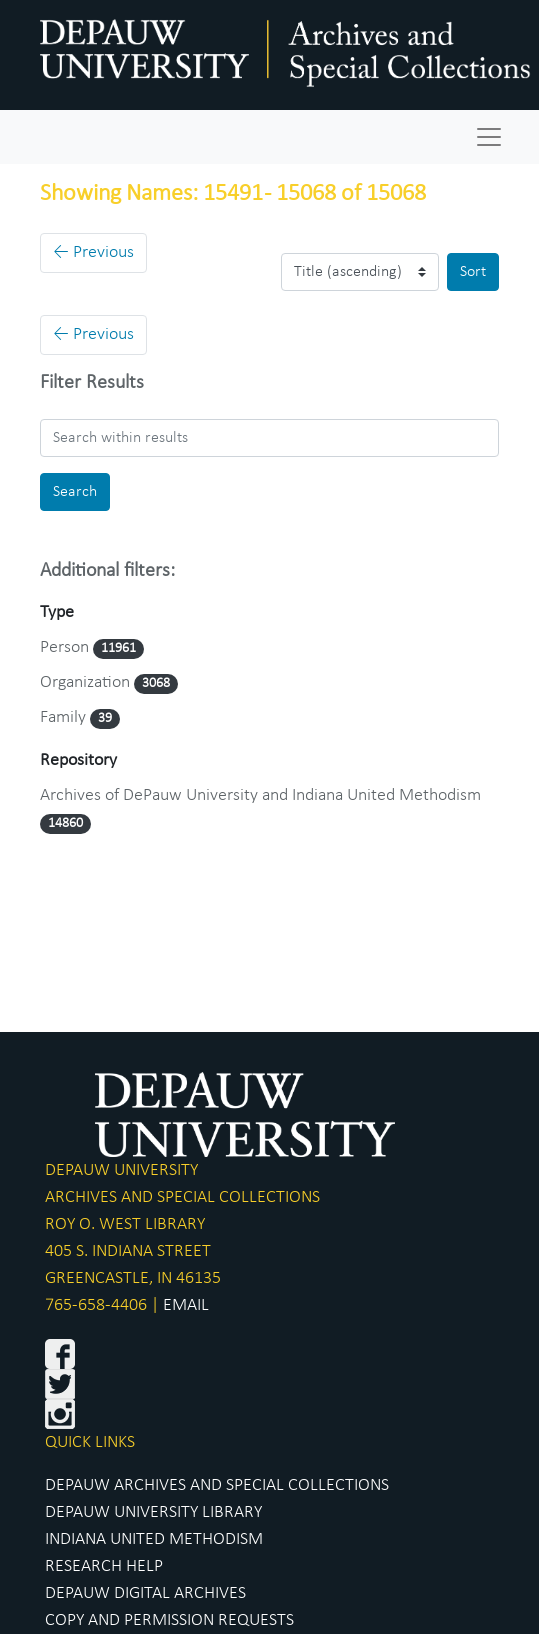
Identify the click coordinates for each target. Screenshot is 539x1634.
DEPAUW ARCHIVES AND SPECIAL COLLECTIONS (217, 1485)
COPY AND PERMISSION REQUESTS (169, 1620)
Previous (93, 252)
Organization (87, 682)
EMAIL (186, 1305)
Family (65, 717)
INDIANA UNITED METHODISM (154, 1539)
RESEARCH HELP (104, 1566)
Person (66, 647)
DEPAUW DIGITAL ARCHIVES (145, 1593)
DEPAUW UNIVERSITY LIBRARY (153, 1512)
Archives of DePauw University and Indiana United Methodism (260, 795)
